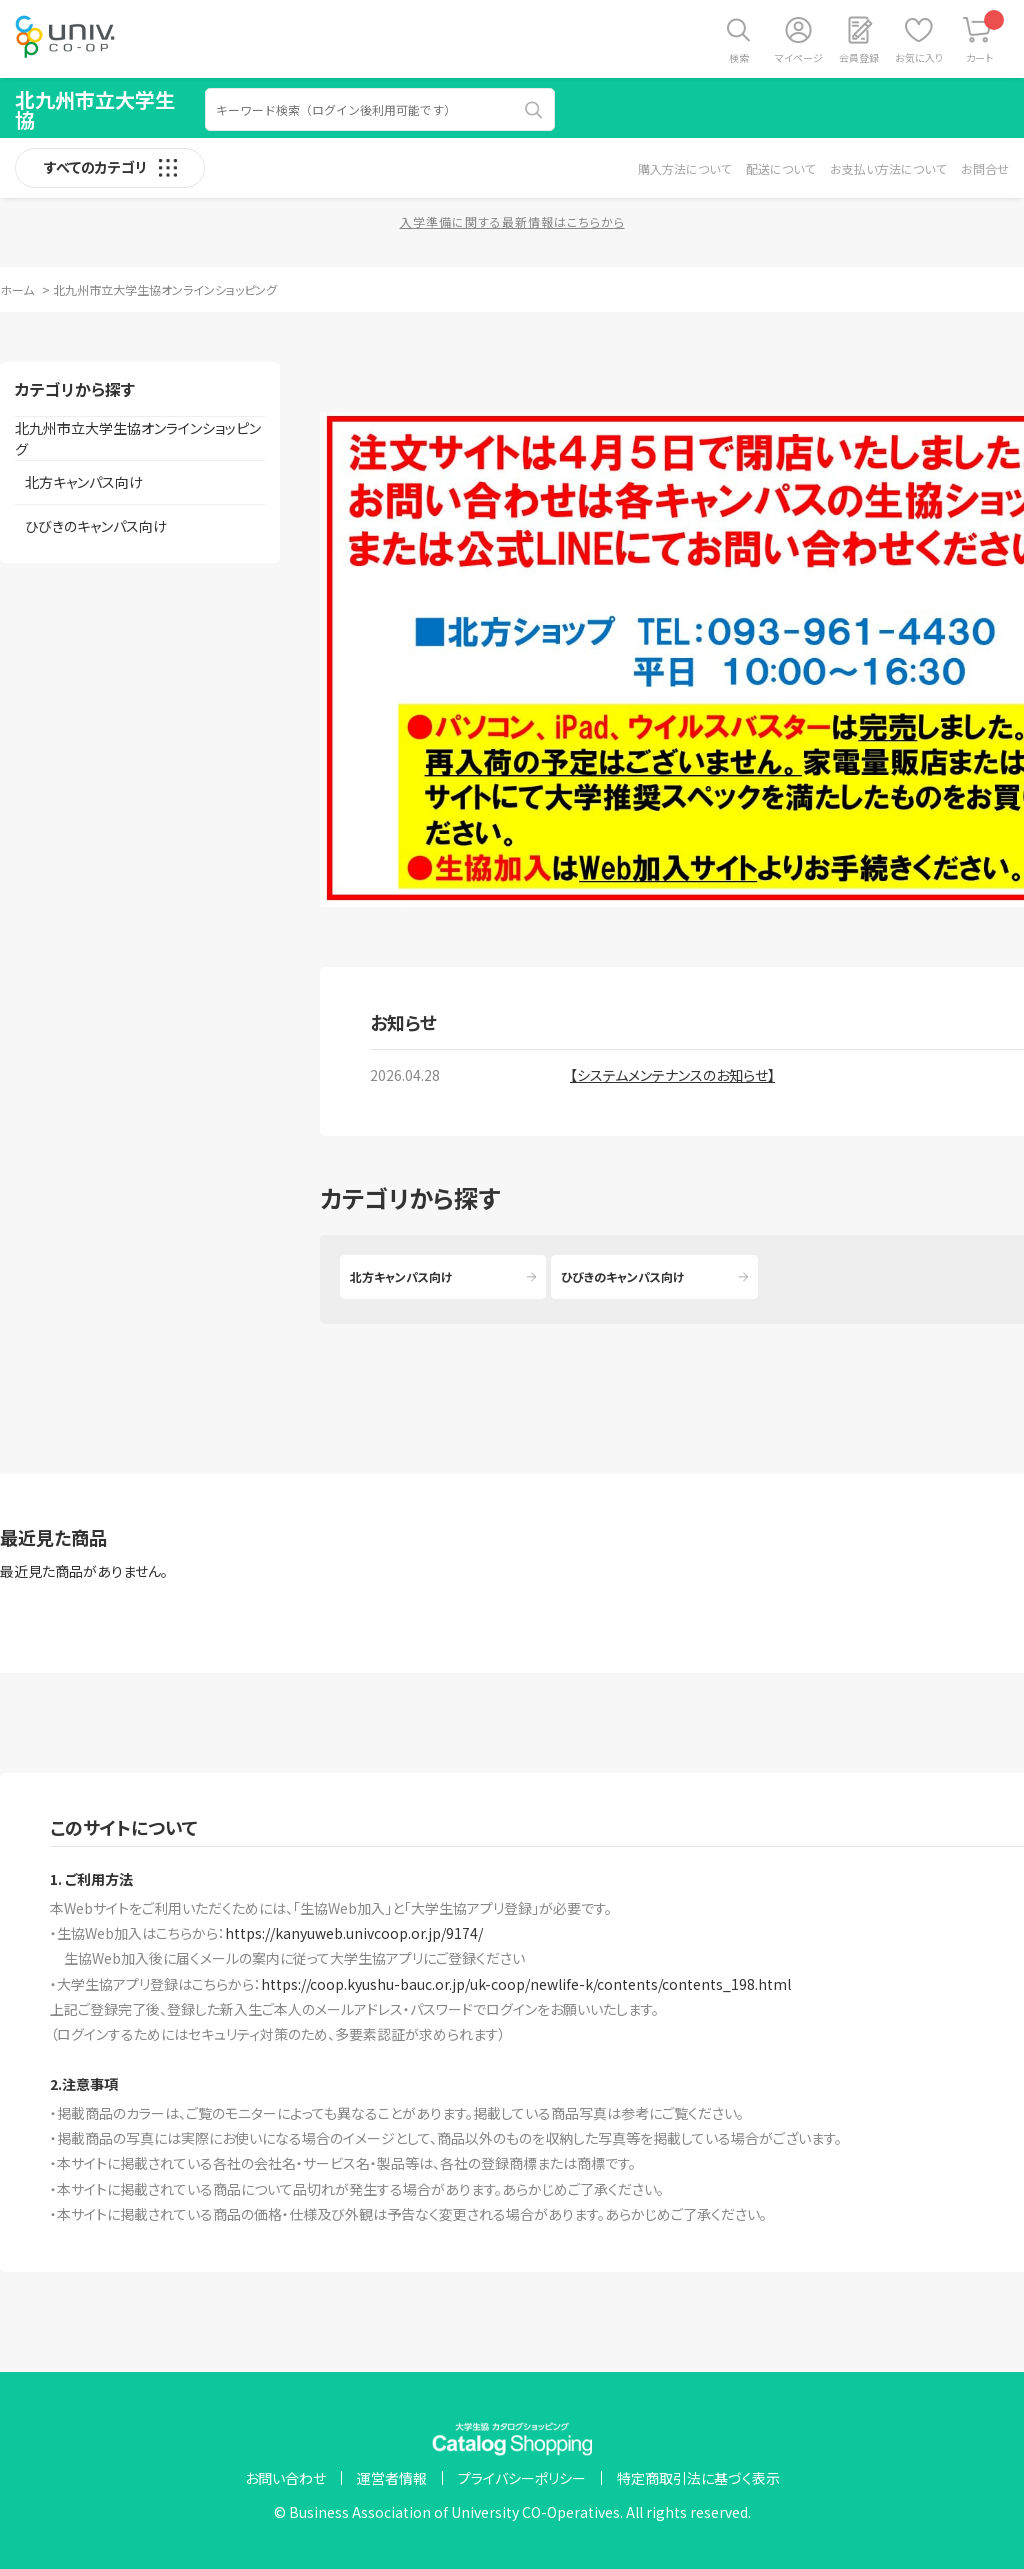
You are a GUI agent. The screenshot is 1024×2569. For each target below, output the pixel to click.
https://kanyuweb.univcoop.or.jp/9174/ (354, 1933)
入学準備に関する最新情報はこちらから (512, 221)
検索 (739, 57)
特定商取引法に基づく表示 (698, 2478)
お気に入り (919, 57)
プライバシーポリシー (522, 2478)
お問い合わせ (285, 2478)
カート (985, 37)
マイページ (799, 57)
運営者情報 (392, 2478)
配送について (780, 168)
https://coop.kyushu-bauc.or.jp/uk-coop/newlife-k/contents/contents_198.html (526, 1984)
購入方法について (684, 168)
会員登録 (859, 57)
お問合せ (985, 168)
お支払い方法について (888, 168)
